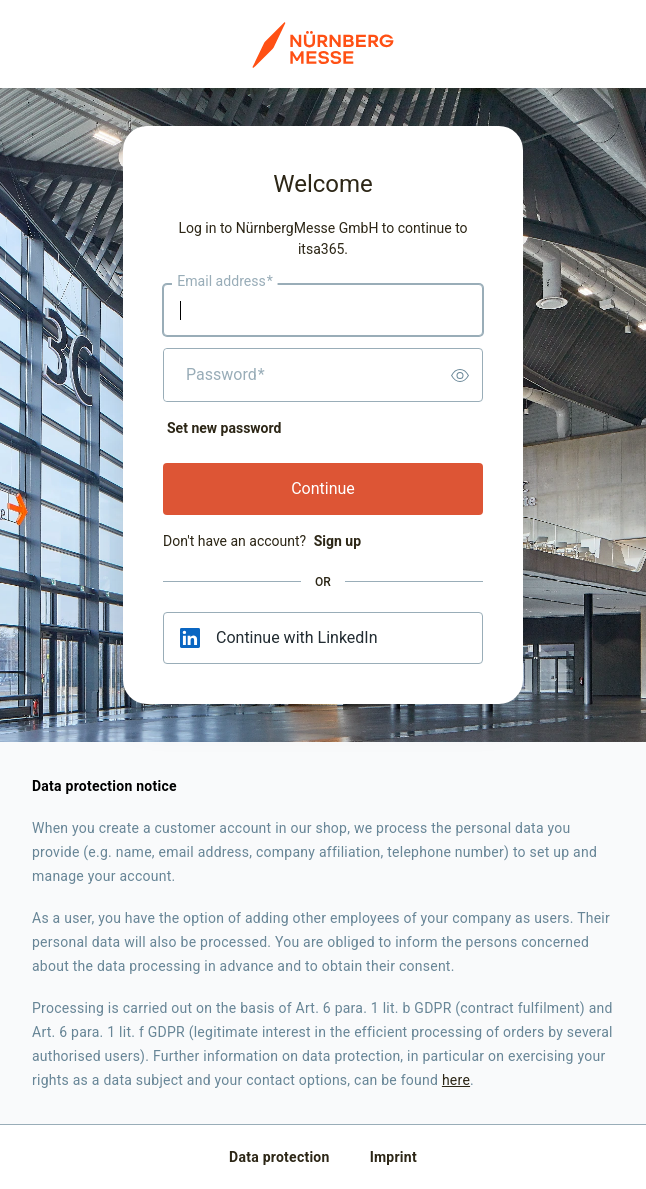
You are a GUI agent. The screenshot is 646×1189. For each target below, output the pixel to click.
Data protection (279, 1157)
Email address (224, 282)
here (456, 1080)
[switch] (460, 375)
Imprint (393, 1157)
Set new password (224, 428)
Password (225, 375)
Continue (323, 488)
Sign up (337, 541)
